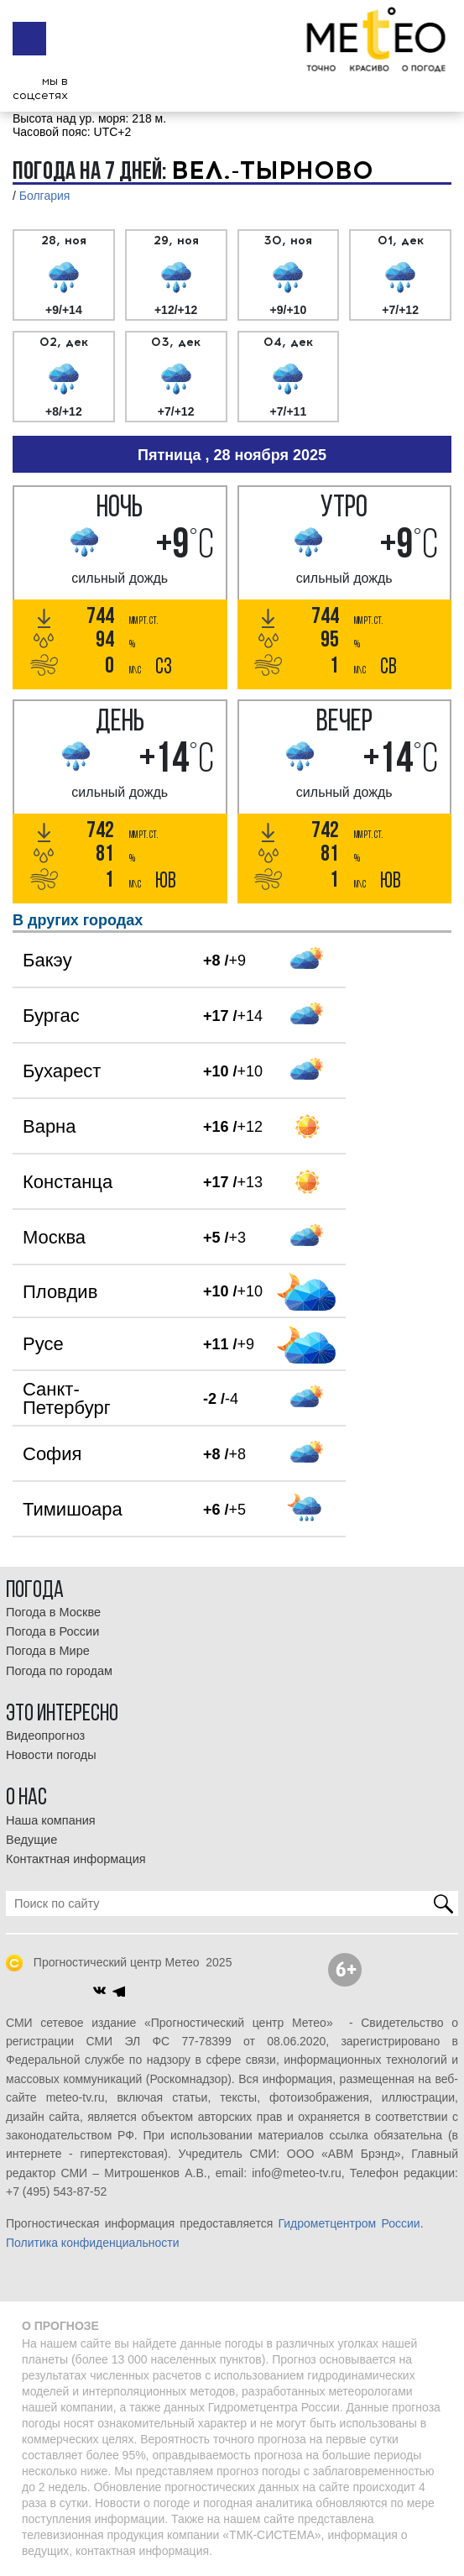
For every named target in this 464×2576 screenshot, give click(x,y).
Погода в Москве (53, 1612)
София (52, 1453)
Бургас (51, 1015)
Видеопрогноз (45, 1735)
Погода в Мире (48, 1650)
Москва (54, 1237)
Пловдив (60, 1291)
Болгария (44, 195)
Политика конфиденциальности (93, 2242)
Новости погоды (51, 1755)
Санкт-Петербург (67, 1398)
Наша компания (51, 1820)
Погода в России (52, 1631)
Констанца (67, 1181)
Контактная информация (76, 1859)
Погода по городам (59, 1671)
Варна (49, 1126)
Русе (43, 1343)
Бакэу (47, 960)
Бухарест (62, 1070)
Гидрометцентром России (349, 2223)
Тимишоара (73, 1509)
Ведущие (31, 1839)
